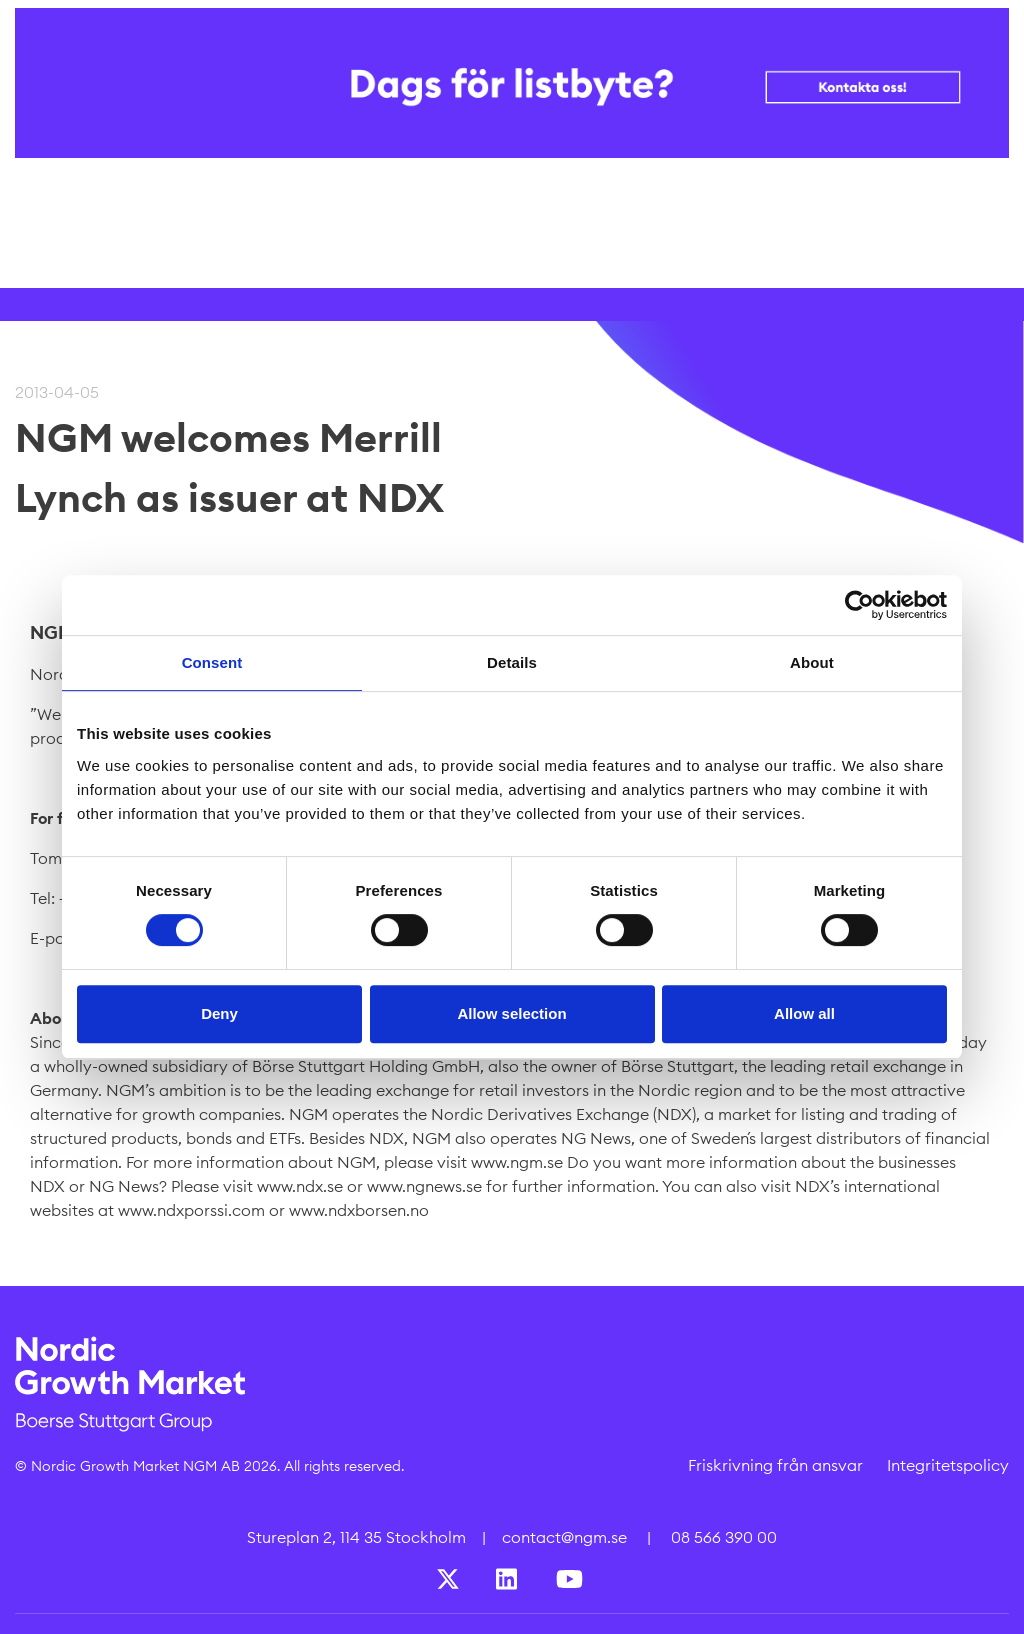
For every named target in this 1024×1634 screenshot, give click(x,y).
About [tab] (812, 662)
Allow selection (511, 1013)
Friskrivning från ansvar (775, 1465)
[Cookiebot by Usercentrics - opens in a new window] (859, 605)
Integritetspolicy (948, 1465)
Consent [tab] (212, 662)
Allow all (804, 1013)
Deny (219, 1013)
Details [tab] (512, 662)
